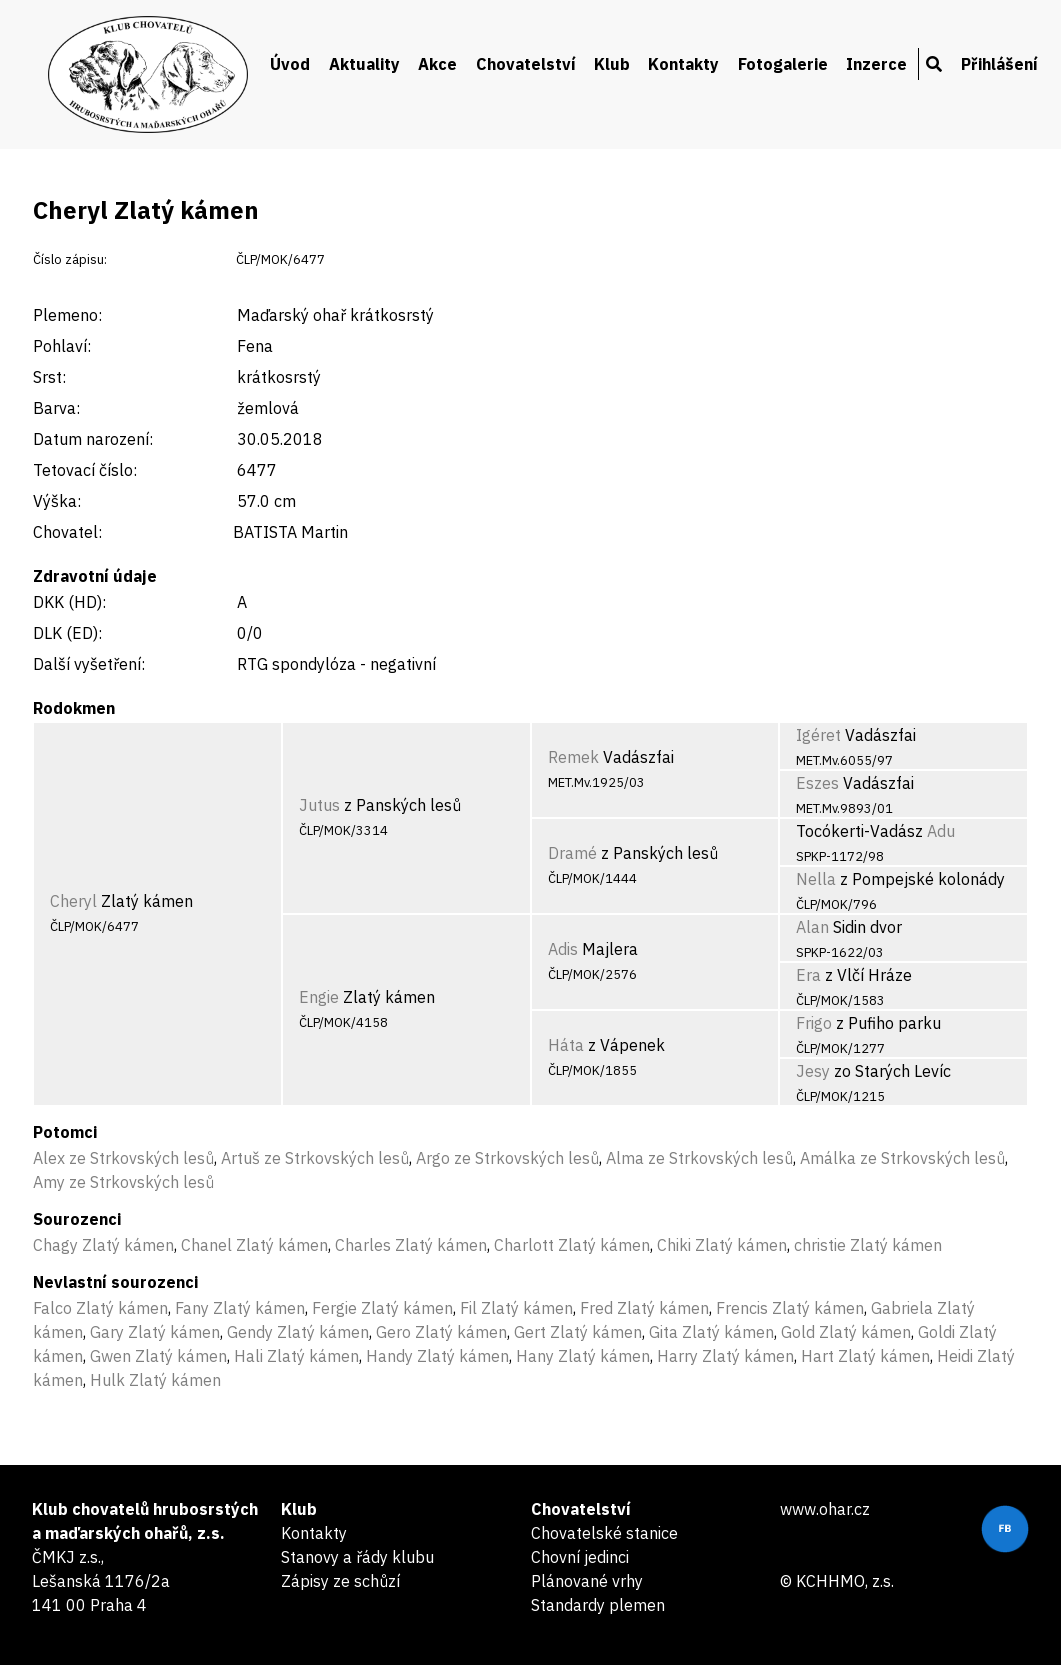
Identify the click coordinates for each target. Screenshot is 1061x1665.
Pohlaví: (62, 346)
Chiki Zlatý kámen (722, 1245)
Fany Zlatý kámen (240, 1308)
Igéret (818, 735)
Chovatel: (67, 532)
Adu (941, 831)
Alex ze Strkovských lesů (123, 1158)
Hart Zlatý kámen (865, 1356)
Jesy (813, 1071)
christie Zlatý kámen (868, 1245)
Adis (563, 949)
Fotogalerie (783, 64)
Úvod (290, 64)
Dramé (572, 853)
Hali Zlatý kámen (296, 1356)
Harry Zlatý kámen (725, 1356)
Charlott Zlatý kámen (572, 1245)
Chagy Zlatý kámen (103, 1245)
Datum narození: (93, 439)
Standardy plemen (598, 1605)
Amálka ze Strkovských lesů (902, 1158)
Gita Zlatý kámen (711, 1332)
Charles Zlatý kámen (411, 1245)
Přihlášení (999, 64)
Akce (437, 64)
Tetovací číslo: (85, 470)
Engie (319, 997)
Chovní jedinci (580, 1557)
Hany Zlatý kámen (583, 1356)
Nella (816, 879)
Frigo (814, 1023)
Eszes (817, 783)
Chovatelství (526, 64)
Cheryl (73, 901)
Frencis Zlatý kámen (790, 1308)
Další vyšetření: (89, 664)
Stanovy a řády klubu (357, 1557)
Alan (812, 927)
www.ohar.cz (825, 1509)
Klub (612, 64)
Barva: (56, 408)
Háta (566, 1045)
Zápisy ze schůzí (340, 1581)
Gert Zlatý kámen (578, 1332)
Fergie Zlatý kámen (382, 1308)
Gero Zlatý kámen (441, 1332)
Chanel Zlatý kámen (254, 1245)
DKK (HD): (69, 602)
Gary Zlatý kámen (155, 1332)
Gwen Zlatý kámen (158, 1356)
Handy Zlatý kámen (437, 1356)
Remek (573, 757)
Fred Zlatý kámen (644, 1308)
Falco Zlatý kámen (100, 1308)
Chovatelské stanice (604, 1533)
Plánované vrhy (587, 1581)
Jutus (319, 805)
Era (808, 975)
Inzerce (876, 64)
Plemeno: (67, 315)
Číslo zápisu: (70, 259)
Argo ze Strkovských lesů (507, 1158)
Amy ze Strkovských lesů (123, 1182)
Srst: (49, 377)
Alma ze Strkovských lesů (699, 1158)
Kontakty (683, 64)
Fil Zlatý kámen (516, 1308)
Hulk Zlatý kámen (155, 1380)
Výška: (57, 501)
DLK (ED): (67, 633)
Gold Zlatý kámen (846, 1332)
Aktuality (364, 64)
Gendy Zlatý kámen (298, 1332)
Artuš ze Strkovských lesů (315, 1158)
